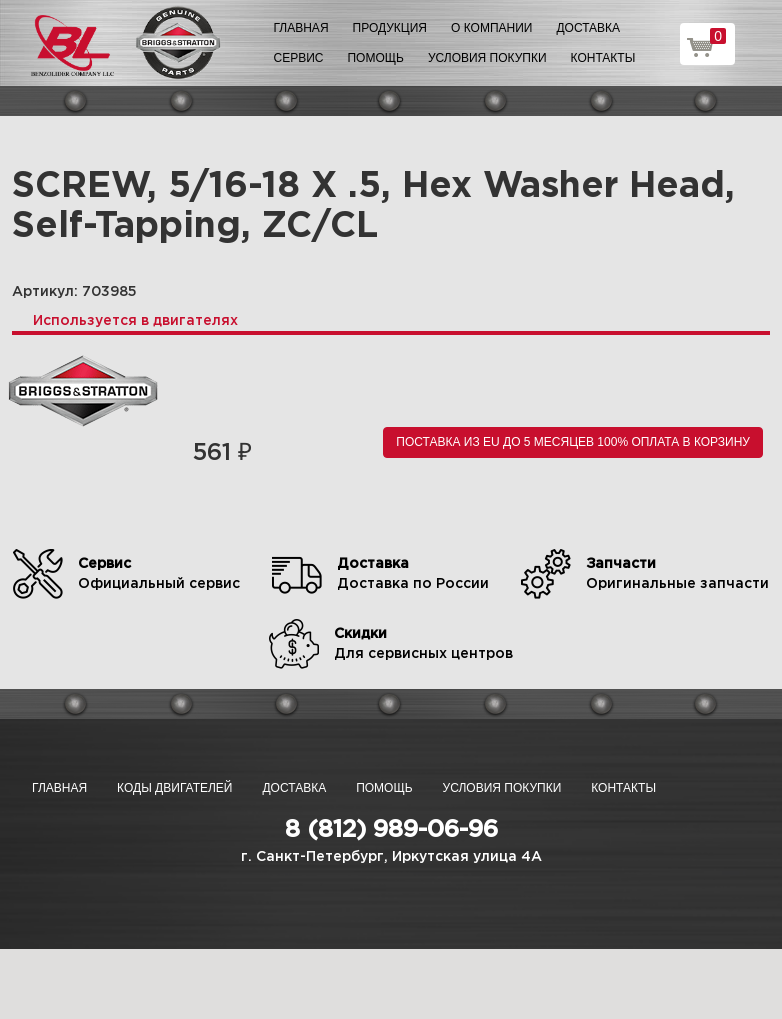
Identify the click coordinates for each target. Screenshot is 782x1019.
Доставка (588, 28)
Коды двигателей (174, 788)
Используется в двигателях (135, 321)
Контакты (603, 58)
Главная (301, 28)
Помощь (375, 58)
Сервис (299, 58)
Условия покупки (487, 58)
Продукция (390, 28)
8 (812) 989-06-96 (391, 830)
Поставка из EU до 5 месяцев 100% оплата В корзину (573, 442)
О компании (491, 28)
